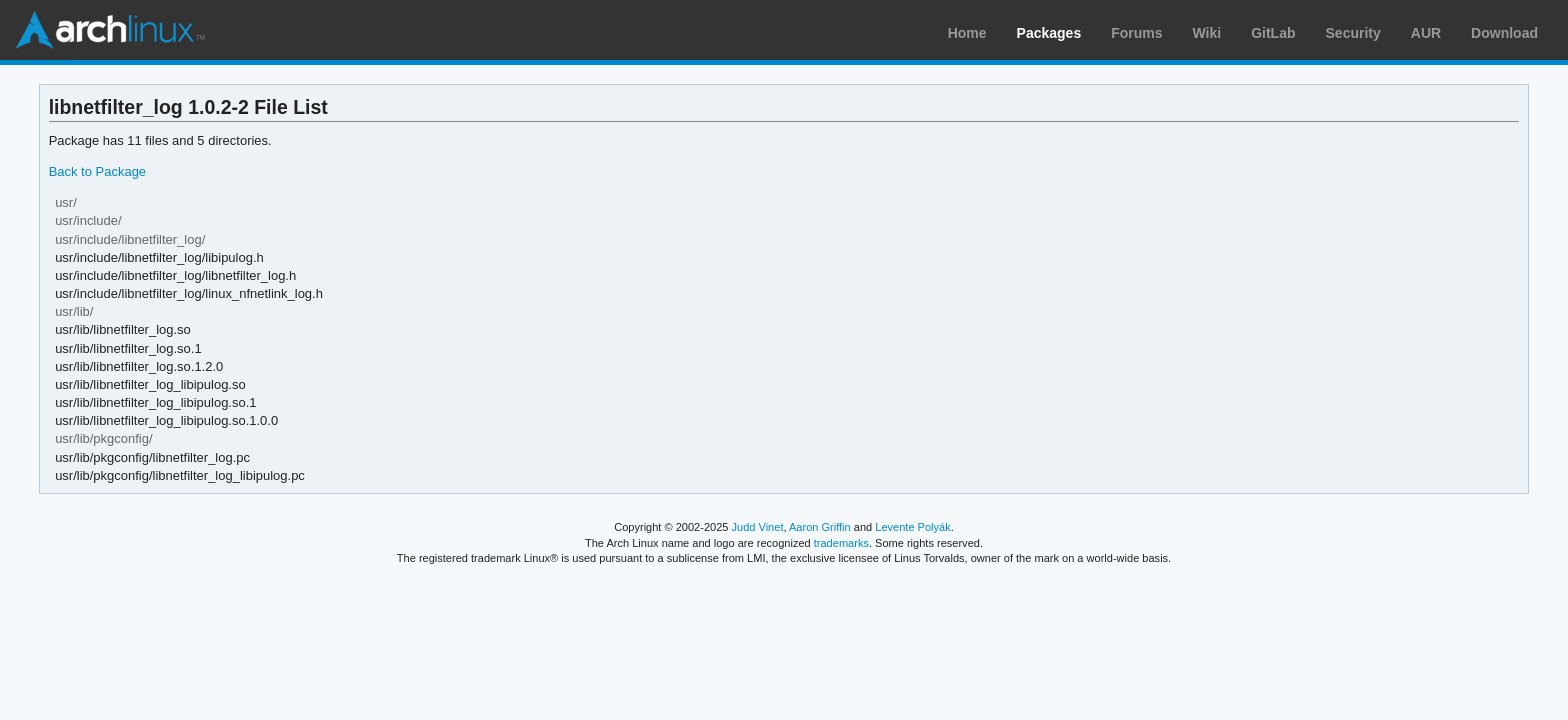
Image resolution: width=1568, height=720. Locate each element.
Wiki (1207, 33)
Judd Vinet (758, 527)
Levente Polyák (912, 527)
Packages (1049, 33)
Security (1353, 33)
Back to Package (97, 171)
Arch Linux (110, 30)
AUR (1426, 33)
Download (1504, 33)
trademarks (841, 543)
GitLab (1273, 33)
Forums (1136, 33)
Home (967, 33)
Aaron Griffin (820, 527)
